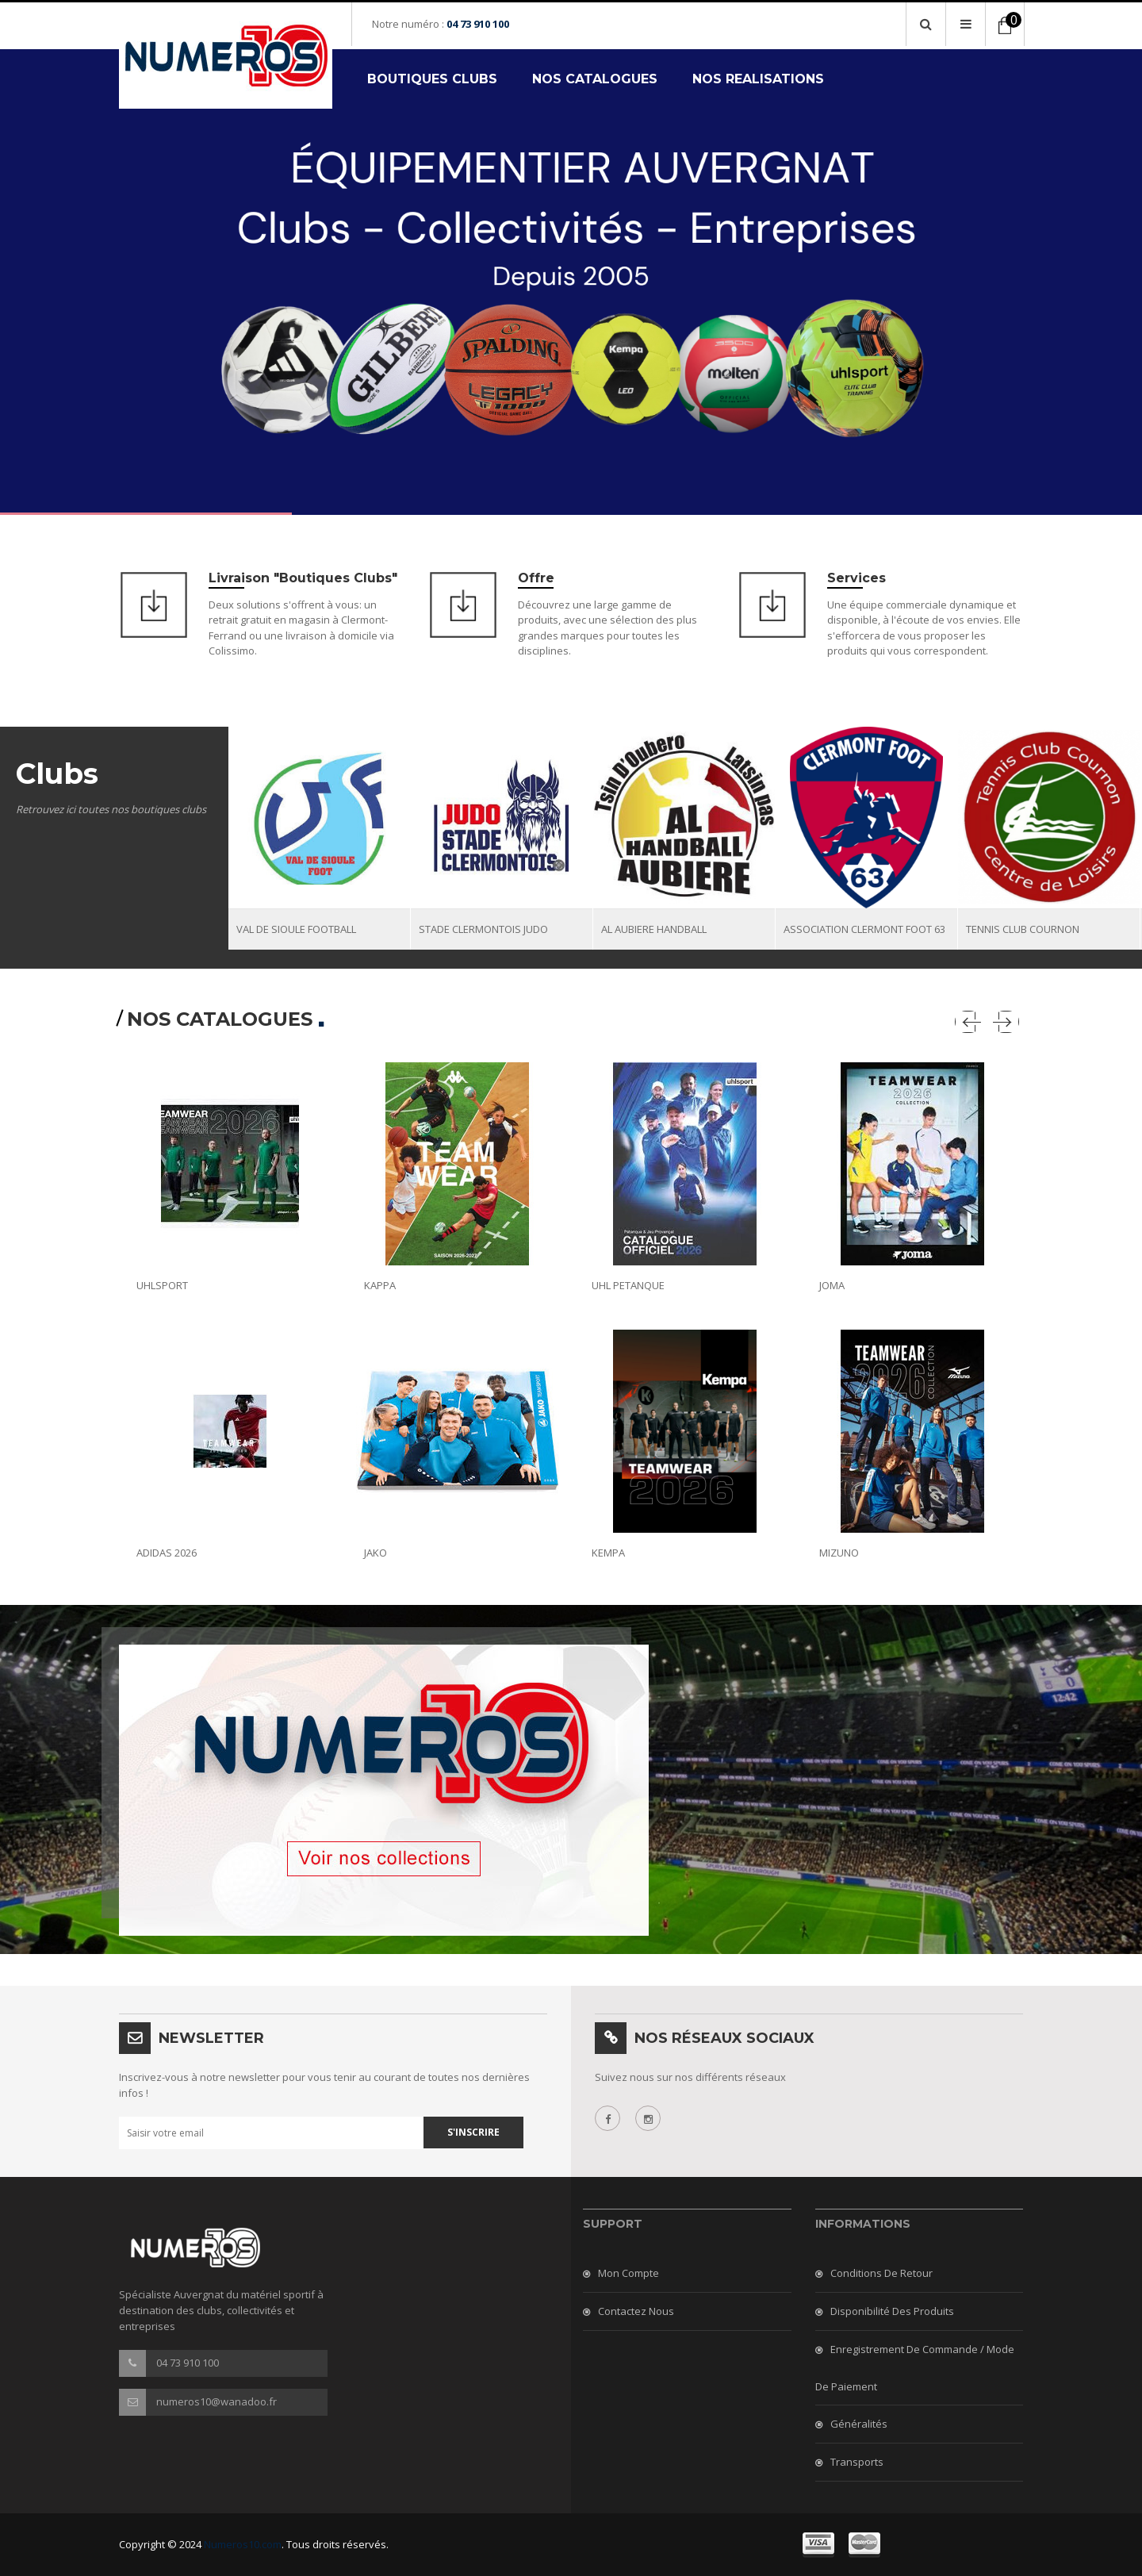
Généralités (858, 2424)
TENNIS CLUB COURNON (1022, 929)
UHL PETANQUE (628, 1285)
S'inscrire (473, 2132)
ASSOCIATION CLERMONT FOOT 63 (864, 929)
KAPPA (380, 1285)
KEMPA (608, 1552)
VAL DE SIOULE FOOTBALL (296, 929)
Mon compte (628, 2273)
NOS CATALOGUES (594, 78)
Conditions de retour (881, 2273)
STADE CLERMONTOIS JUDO (483, 929)
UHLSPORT (162, 1285)
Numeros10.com (243, 2544)
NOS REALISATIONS (758, 78)
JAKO (375, 1552)
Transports (856, 2462)
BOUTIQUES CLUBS (432, 78)
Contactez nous (636, 2311)
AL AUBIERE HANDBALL (654, 929)
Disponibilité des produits (892, 2311)
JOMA (832, 1285)
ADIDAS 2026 (166, 1552)
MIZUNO (839, 1552)
